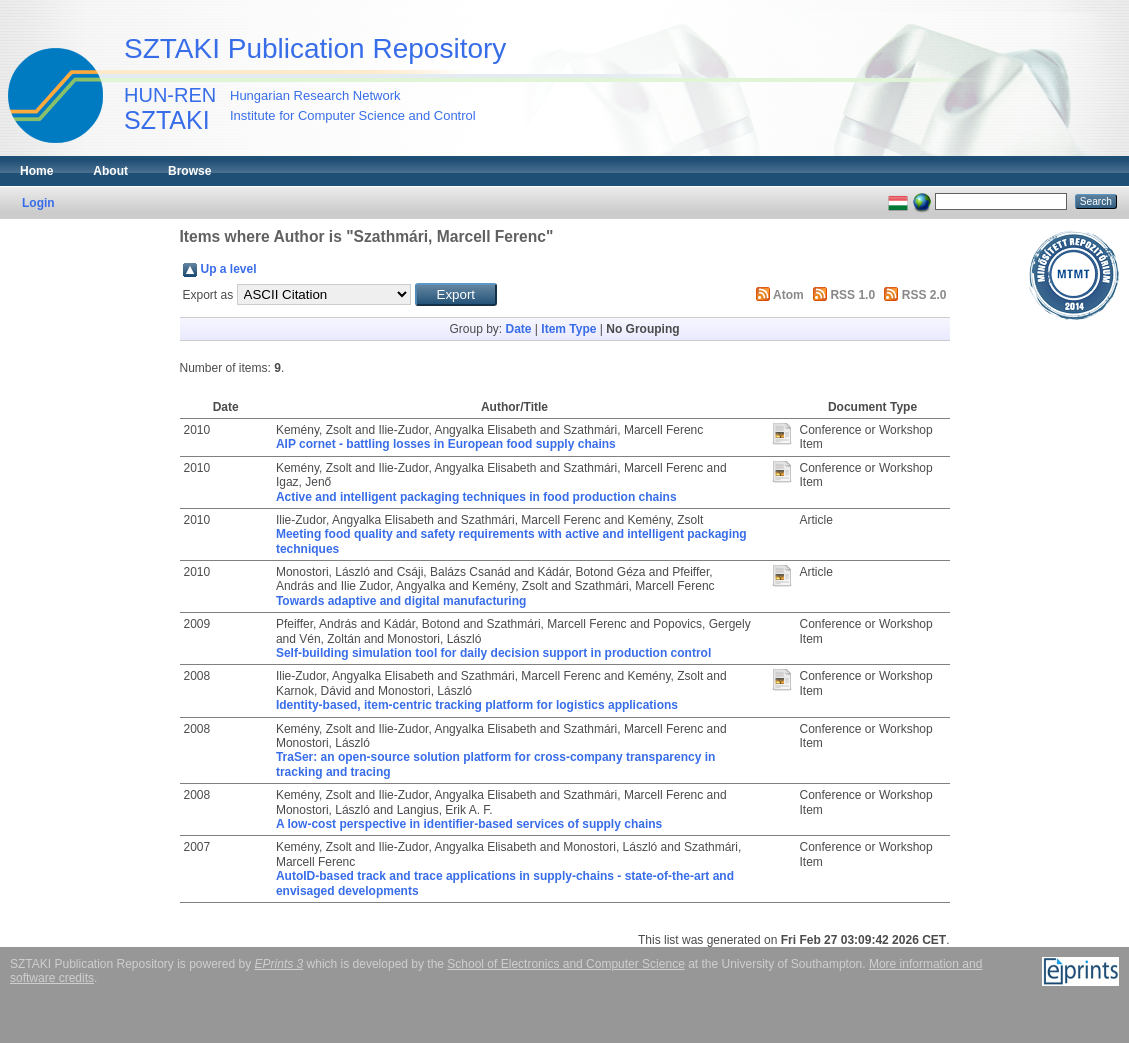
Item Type (568, 329)
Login (38, 203)
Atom (788, 295)
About (110, 171)
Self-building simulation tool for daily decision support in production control (493, 653)
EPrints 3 (279, 964)
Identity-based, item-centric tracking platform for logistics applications (477, 705)
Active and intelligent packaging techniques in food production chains (476, 497)
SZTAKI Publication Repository (315, 48)
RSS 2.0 (924, 295)
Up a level (229, 269)
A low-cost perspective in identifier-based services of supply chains (469, 824)
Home (36, 171)
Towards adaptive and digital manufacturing (401, 601)
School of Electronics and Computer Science (565, 964)
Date (518, 329)
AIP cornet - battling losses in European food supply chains (446, 444)
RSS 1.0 (852, 295)
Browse (189, 171)
